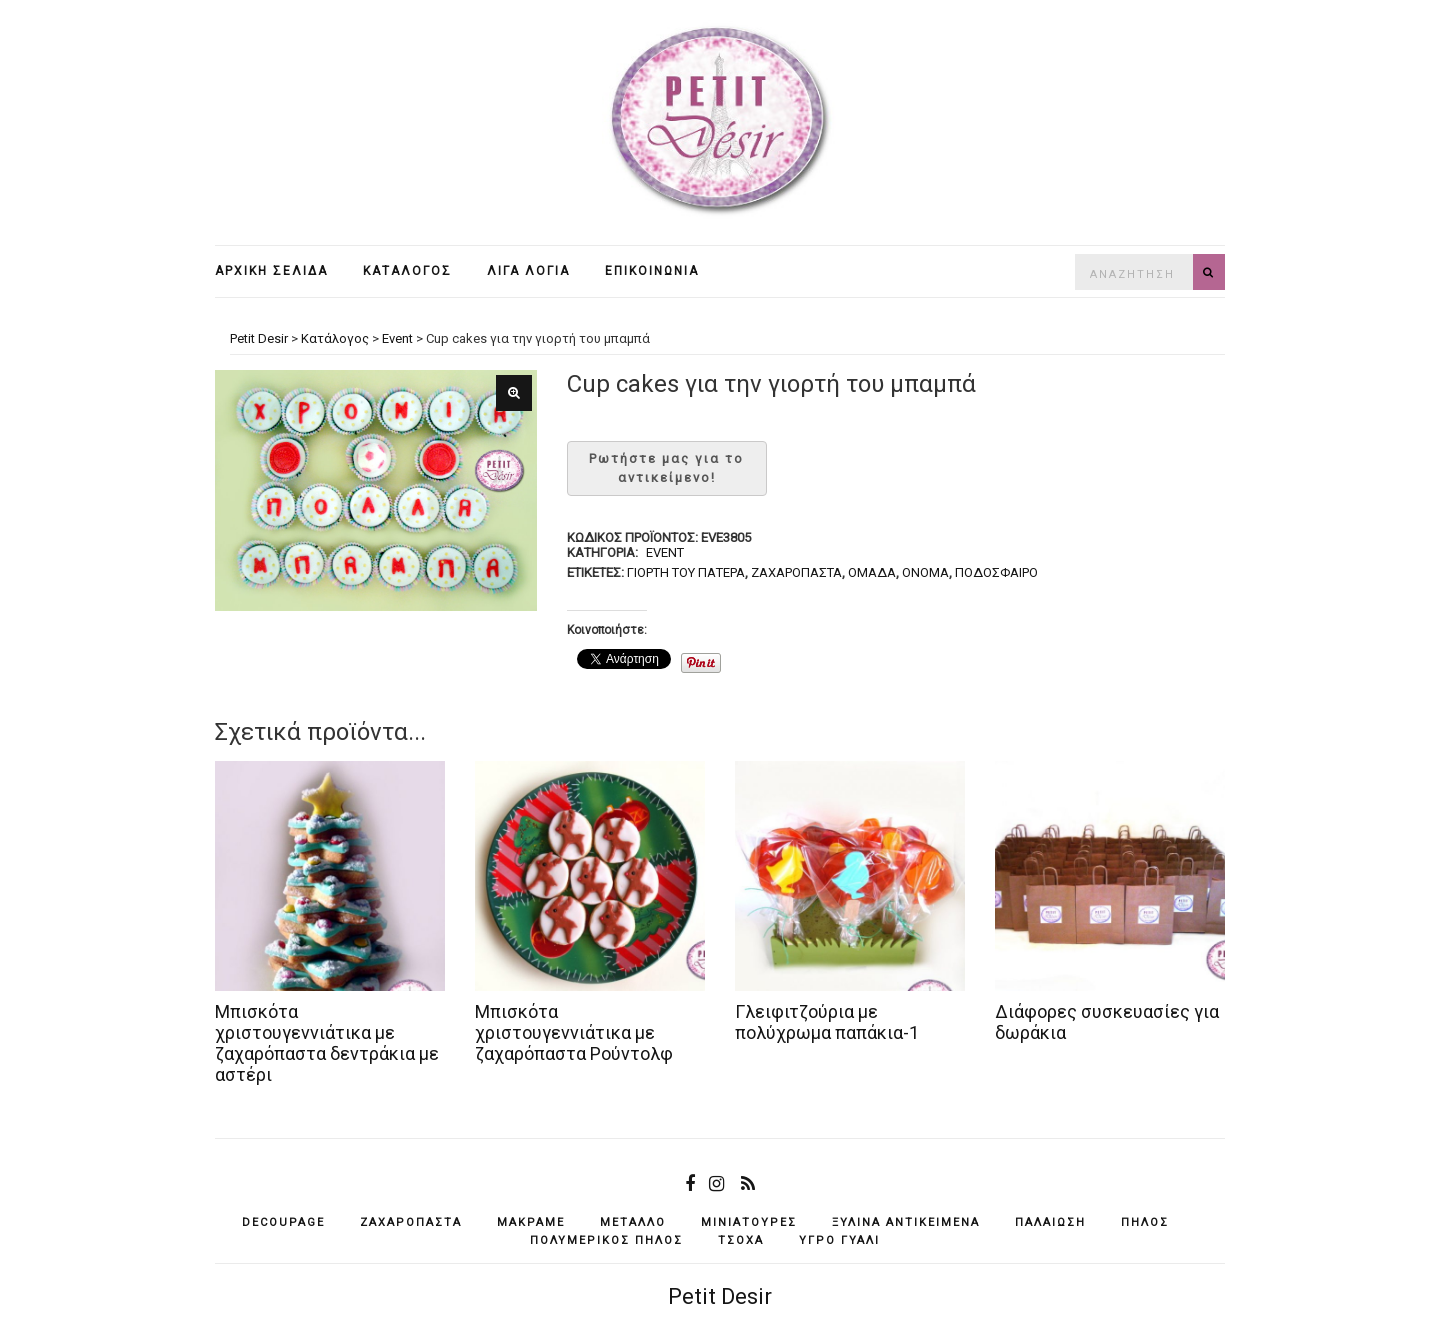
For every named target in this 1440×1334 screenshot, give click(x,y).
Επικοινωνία (652, 271)
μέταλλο (633, 1222)
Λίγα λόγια (528, 271)
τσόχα (741, 1240)
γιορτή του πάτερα (686, 572)
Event (665, 552)
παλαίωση (1050, 1222)
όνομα (925, 572)
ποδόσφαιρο (996, 572)
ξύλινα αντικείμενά (906, 1222)
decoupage (283, 1222)
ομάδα (872, 572)
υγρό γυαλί (839, 1240)
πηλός (1145, 1222)
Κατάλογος (407, 271)
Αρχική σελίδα (271, 271)
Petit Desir (720, 1296)
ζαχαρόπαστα (796, 572)
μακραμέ (531, 1222)
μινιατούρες (749, 1222)
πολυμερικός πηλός (606, 1240)
